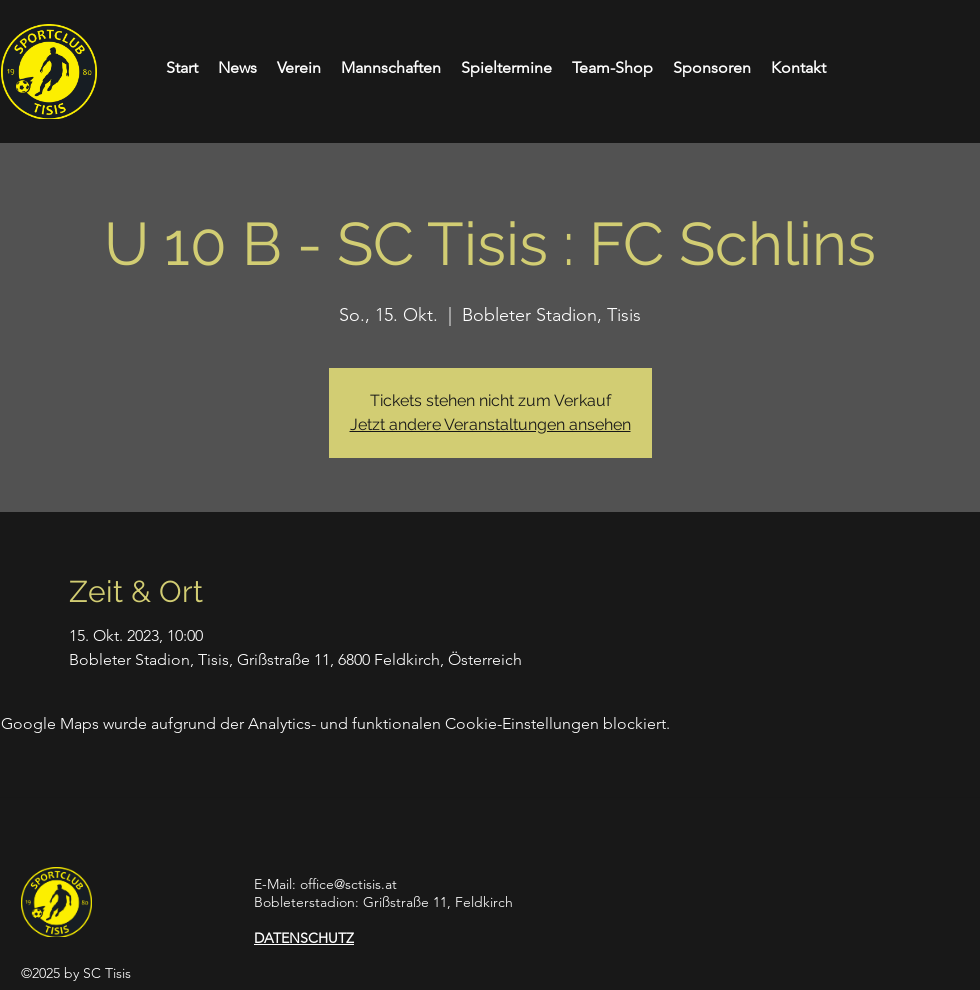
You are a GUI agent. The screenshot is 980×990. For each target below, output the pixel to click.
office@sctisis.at (348, 884)
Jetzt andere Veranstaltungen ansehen (490, 424)
